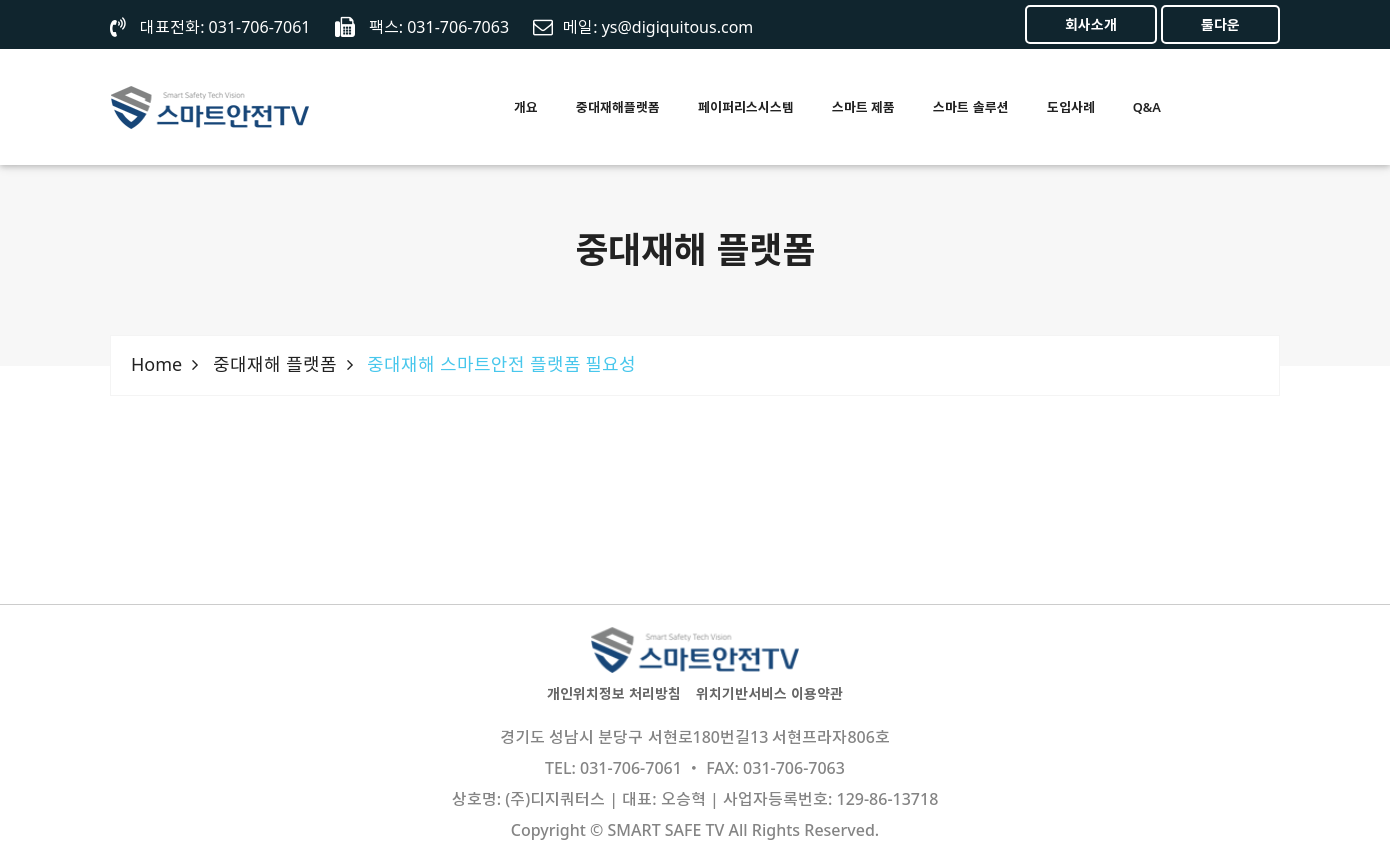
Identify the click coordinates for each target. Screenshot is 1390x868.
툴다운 (1220, 24)
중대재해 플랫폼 (275, 364)
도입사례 (1071, 107)
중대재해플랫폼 (618, 107)
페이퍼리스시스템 (746, 107)
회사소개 (1091, 24)
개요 (526, 107)
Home (156, 364)
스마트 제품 (863, 107)
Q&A (1147, 107)
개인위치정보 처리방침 (614, 693)
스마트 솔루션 (970, 107)
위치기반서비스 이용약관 (769, 693)
